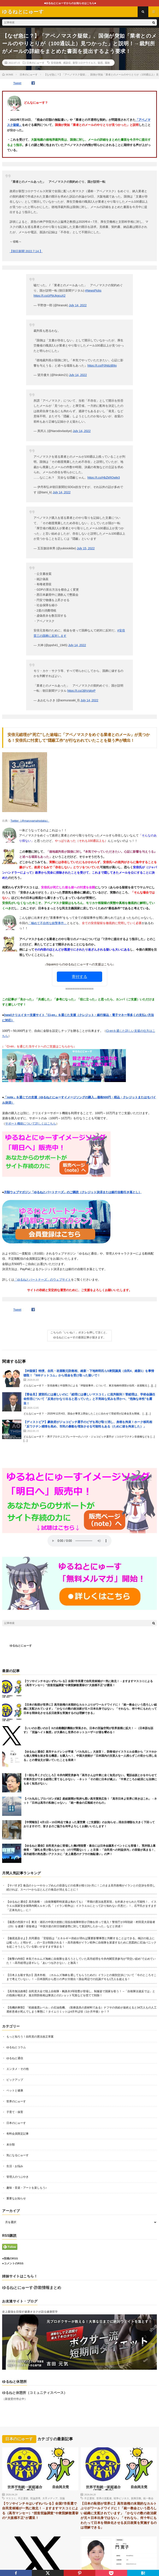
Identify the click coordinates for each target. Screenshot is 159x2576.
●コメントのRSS (13, 2263)
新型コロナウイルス (84, 62)
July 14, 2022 (78, 305)
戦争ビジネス (121, 2498)
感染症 (67, 62)
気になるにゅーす (17, 2155)
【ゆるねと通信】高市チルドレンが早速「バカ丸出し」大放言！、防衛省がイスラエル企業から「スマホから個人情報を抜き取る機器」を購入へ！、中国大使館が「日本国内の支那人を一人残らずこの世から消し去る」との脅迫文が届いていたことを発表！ (90, 1756)
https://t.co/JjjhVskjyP (81, 690)
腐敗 (107, 62)
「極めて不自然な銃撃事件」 (47, 923)
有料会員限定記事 (17, 2133)
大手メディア (50, 2498)
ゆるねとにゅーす (21, 1645)
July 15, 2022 (85, 548)
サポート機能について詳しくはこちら (30, 1123)
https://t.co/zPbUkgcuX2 (49, 295)
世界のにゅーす (16, 2101)
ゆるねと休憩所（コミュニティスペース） (34, 2393)
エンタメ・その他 (17, 2068)
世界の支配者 (104, 2498)
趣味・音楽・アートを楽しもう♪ (26, 2187)
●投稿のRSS (10, 2258)
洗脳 (62, 2498)
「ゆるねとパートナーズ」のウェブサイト (42, 1279)
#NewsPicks (93, 290)
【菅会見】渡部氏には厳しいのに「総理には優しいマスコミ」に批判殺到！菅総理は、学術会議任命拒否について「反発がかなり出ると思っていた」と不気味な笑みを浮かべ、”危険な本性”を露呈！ (89, 1399)
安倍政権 (56, 62)
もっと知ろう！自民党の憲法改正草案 (30, 2036)
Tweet (17, 83)
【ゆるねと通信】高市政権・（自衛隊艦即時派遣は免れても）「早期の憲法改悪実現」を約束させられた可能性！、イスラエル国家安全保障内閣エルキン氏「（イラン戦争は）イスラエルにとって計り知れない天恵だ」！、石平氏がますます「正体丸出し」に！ (81, 1906)
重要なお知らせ (16, 2198)
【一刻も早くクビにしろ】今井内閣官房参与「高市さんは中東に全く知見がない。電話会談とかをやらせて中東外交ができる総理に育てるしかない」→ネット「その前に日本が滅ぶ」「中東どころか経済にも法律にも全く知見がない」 (90, 1779)
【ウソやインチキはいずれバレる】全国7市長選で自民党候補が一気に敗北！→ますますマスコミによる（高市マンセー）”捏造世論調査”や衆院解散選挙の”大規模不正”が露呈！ (40, 2511)
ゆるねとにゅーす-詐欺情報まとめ (31, 2288)
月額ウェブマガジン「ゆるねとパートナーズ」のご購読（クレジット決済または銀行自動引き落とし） (72, 1192)
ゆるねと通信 (14, 2058)
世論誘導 (35, 2498)
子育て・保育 (14, 2112)
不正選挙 (23, 2498)
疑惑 (100, 62)
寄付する (79, 977)
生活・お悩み (14, 2166)
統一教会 (148, 2498)
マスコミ (11, 2498)
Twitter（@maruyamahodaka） (29, 820)
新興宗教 (136, 2498)
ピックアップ (14, 2079)
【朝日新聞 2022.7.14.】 (26, 251)
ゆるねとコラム (16, 2047)
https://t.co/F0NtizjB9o (102, 365)
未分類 (10, 2144)
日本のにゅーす (35, 62)
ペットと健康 (14, 2090)
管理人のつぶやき (17, 2176)
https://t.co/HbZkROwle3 (103, 477)
